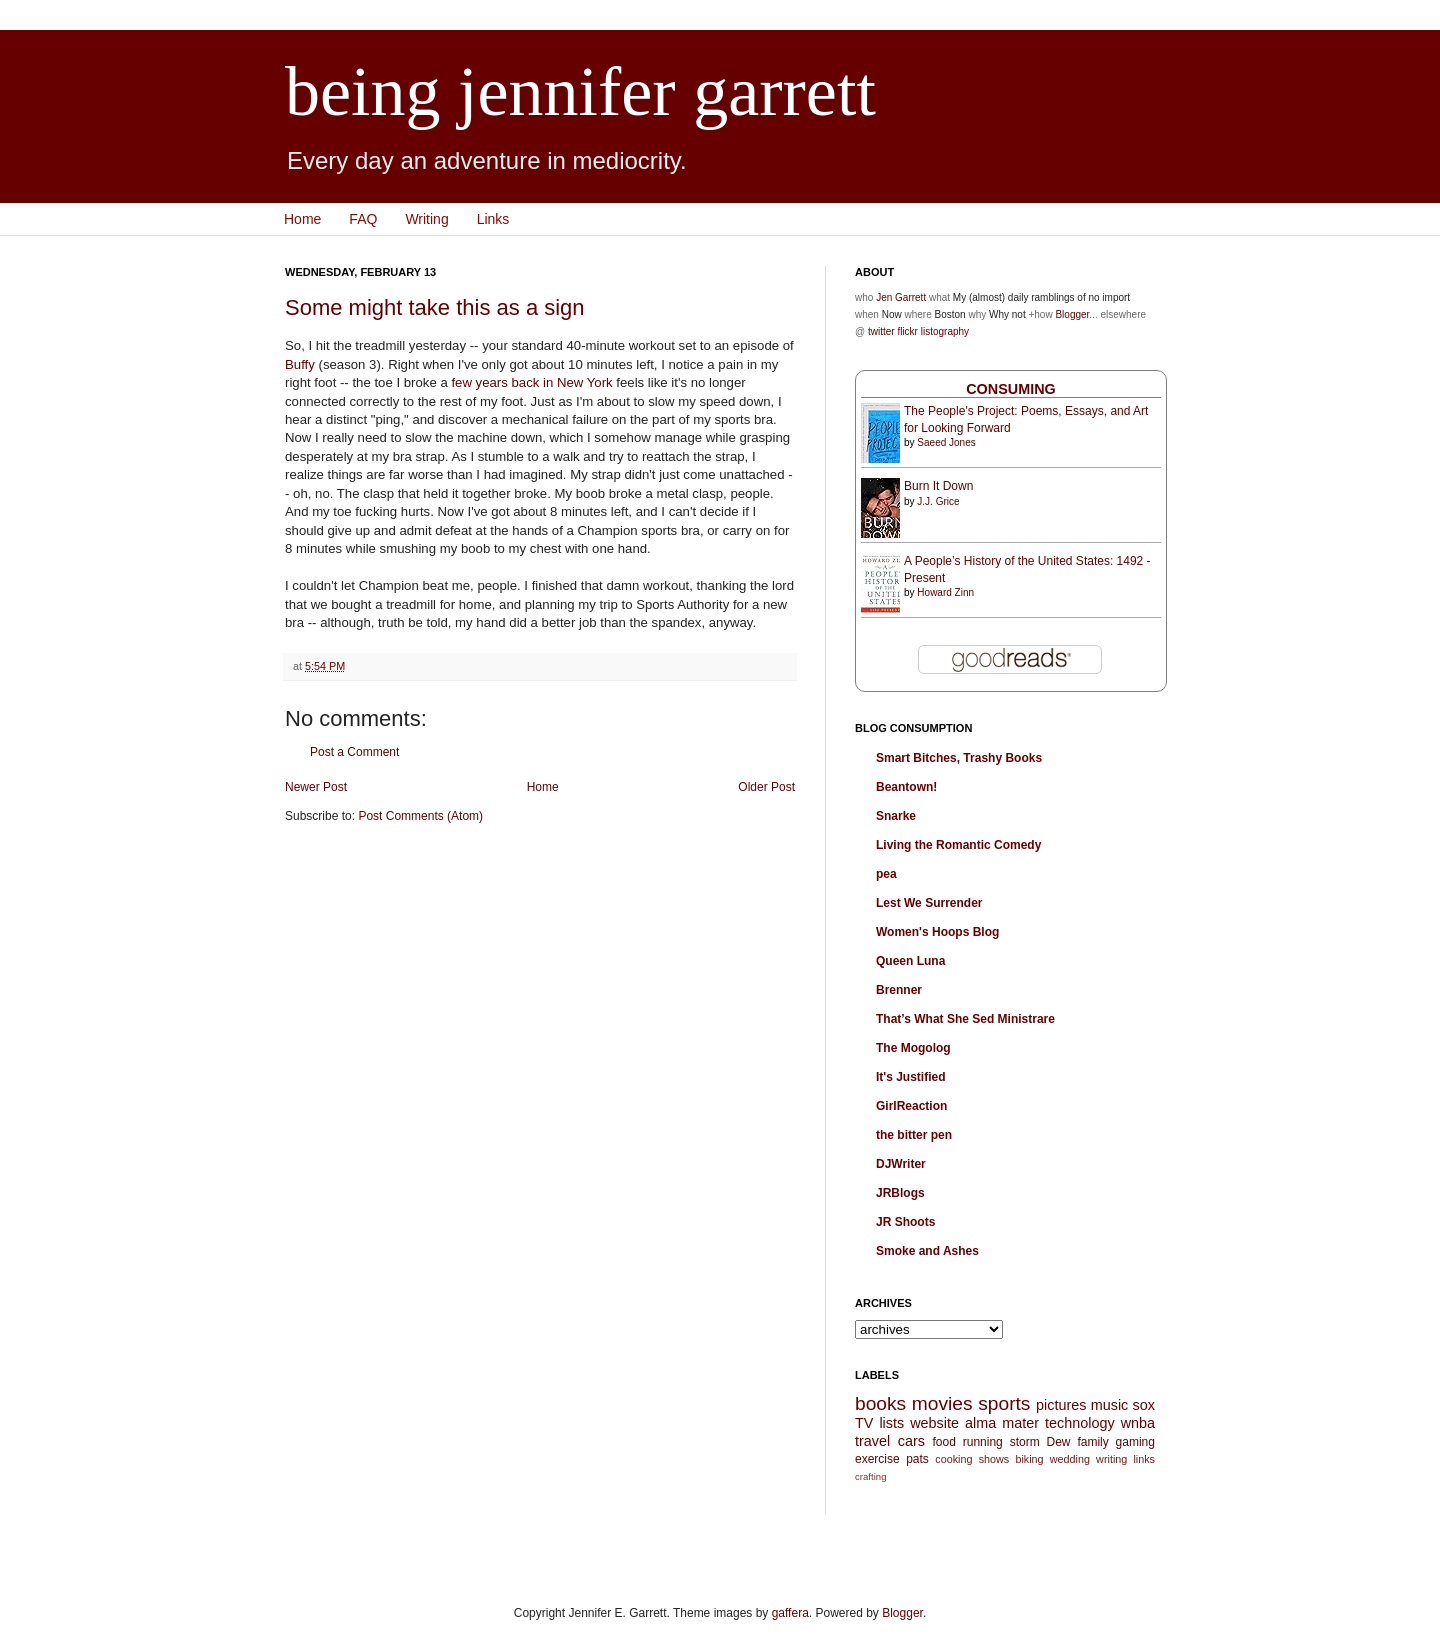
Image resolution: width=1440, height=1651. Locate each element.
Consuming (1011, 389)
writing (1111, 1459)
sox (1144, 1405)
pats (917, 1459)
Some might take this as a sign (435, 307)
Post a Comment (354, 752)
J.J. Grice (938, 501)
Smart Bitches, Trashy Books (959, 758)
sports (1004, 1403)
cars (911, 1441)
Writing (426, 219)
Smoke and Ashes (927, 1251)
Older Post (766, 787)
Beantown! (906, 787)
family (1092, 1442)
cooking (953, 1459)
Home (302, 219)
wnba (1138, 1423)
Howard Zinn (945, 592)
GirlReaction (911, 1106)
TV (864, 1423)
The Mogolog (913, 1048)
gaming (1135, 1442)
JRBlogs (900, 1193)
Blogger (1072, 314)
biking (1029, 1459)
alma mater (1002, 1423)
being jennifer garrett (580, 91)
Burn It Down (938, 486)
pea (886, 874)
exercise (877, 1459)
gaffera (790, 1613)
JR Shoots (905, 1222)
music (1110, 1405)
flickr (907, 331)
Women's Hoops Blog (937, 932)
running (983, 1442)
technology (1080, 1423)
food (943, 1442)
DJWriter (901, 1164)
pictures (1061, 1405)
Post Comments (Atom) (420, 816)
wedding (1070, 1459)
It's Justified (911, 1077)
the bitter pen (914, 1135)
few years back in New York (531, 382)
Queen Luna (910, 961)
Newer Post (316, 787)
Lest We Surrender (929, 903)
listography (945, 331)
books (880, 1403)
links (1144, 1459)
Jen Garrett (901, 297)
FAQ (363, 219)
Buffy (300, 364)
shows (994, 1459)
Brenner (899, 990)
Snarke (896, 816)
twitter (881, 331)
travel (872, 1441)
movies (942, 1403)
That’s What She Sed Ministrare (965, 1019)
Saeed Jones (946, 442)
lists (891, 1423)
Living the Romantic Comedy (958, 845)
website (934, 1423)
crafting (870, 1476)
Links (493, 219)
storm (1025, 1442)
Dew (1059, 1442)
